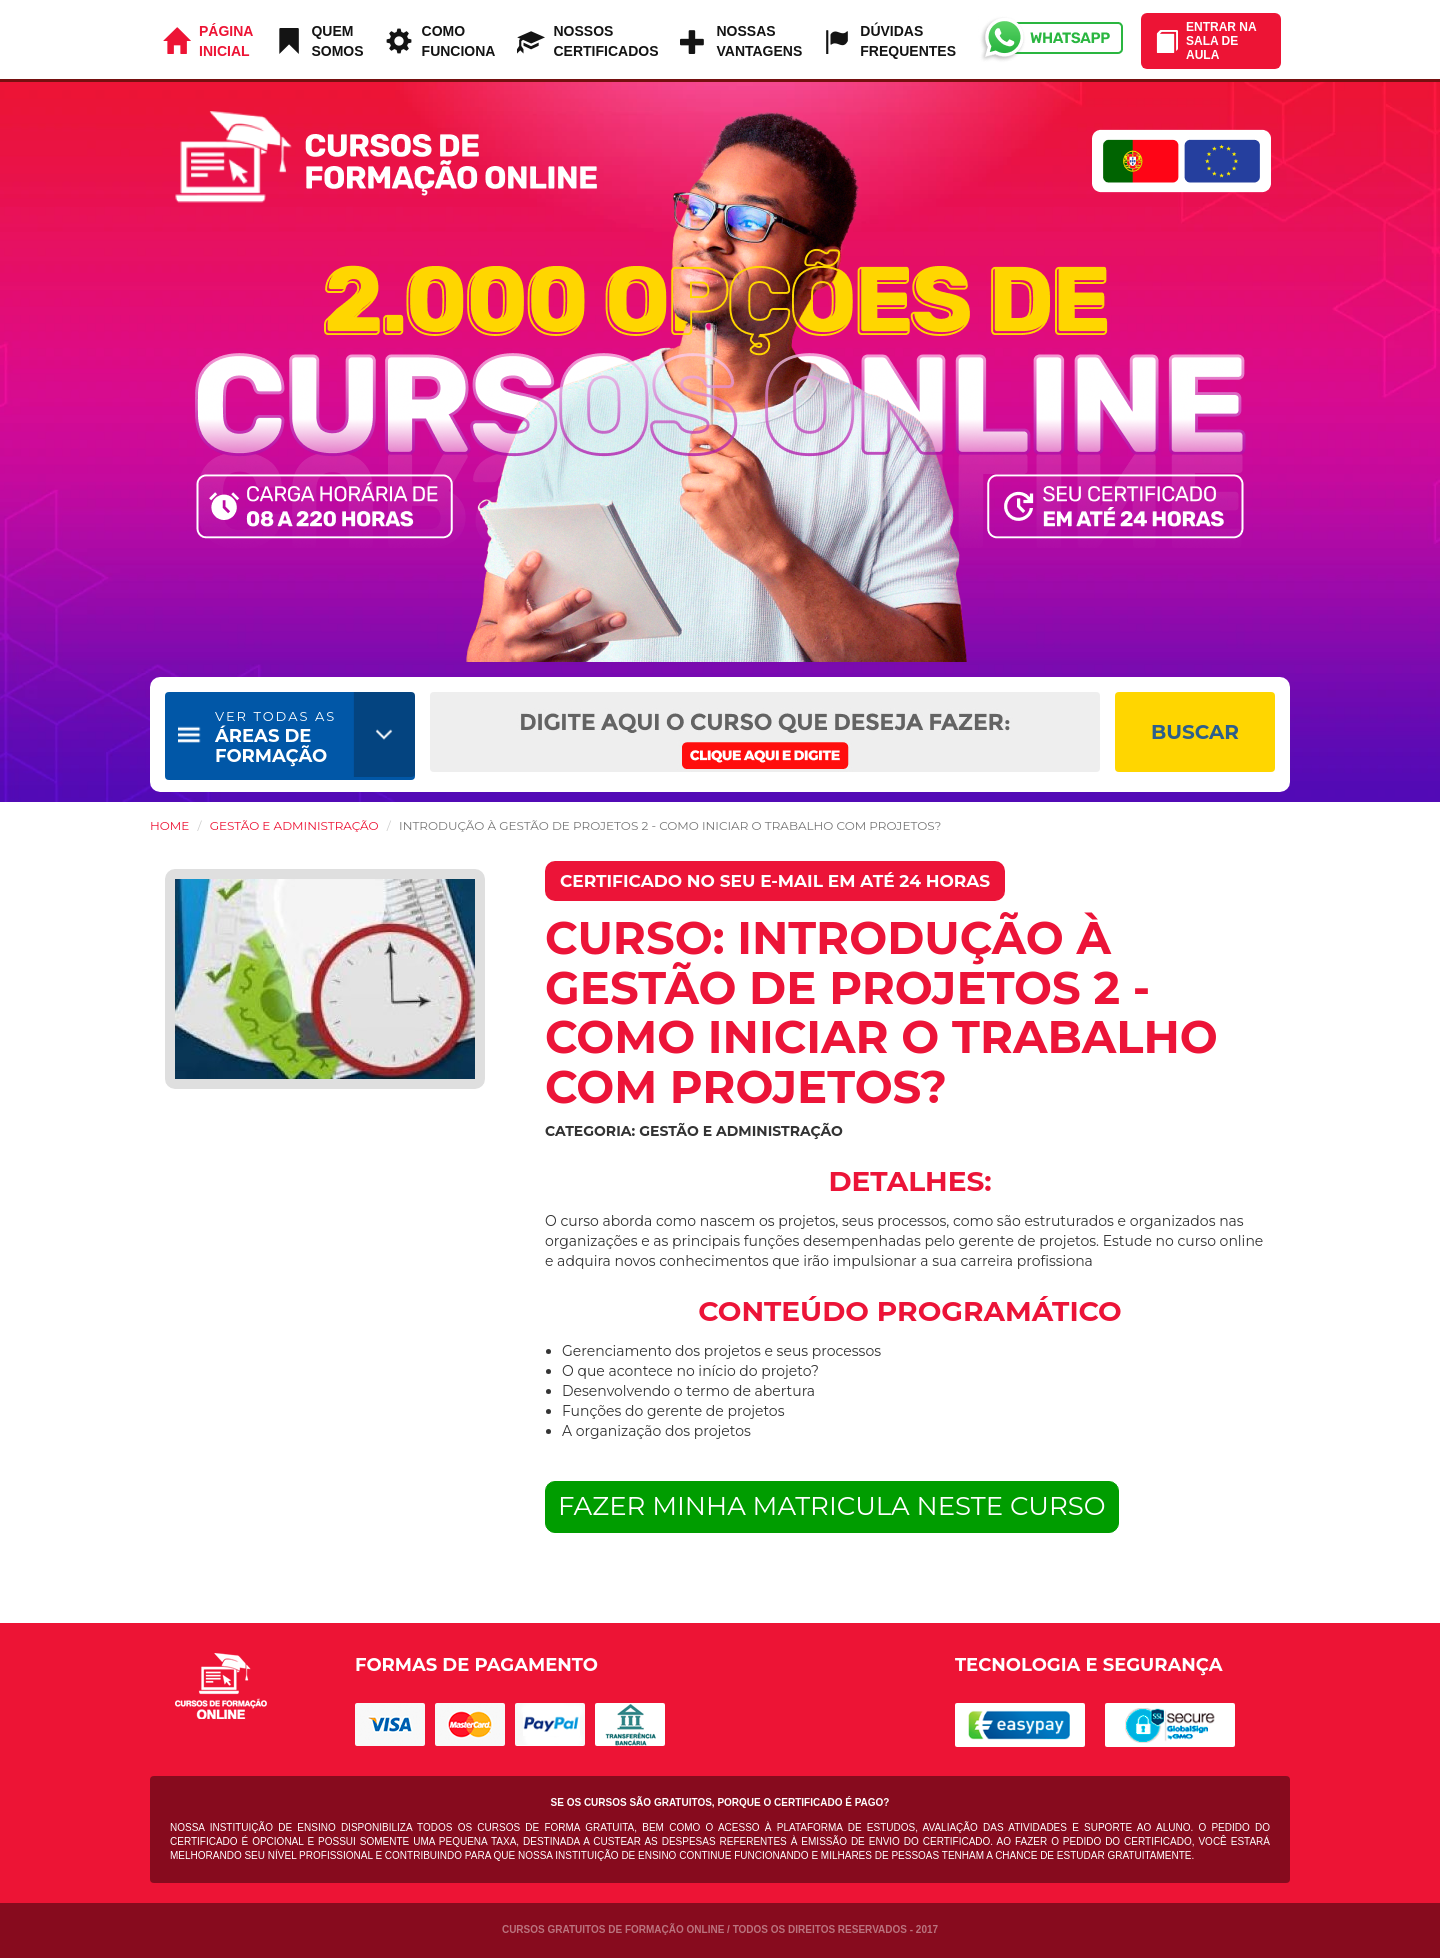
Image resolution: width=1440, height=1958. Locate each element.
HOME (169, 825)
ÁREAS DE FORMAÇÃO (275, 737)
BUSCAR (1195, 732)
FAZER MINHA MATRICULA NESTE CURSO (832, 1506)
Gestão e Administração (294, 825)
